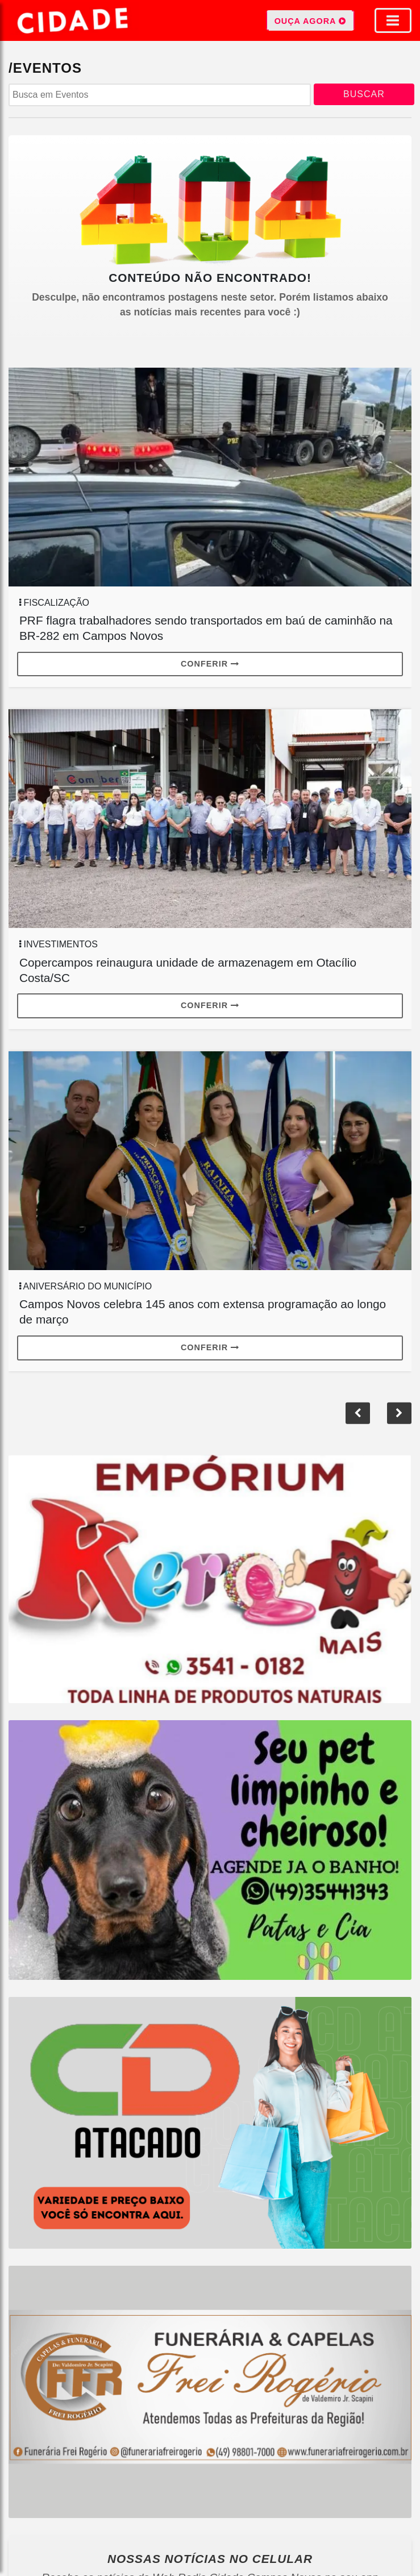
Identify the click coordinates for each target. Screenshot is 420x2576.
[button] (358, 1413)
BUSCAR (364, 94)
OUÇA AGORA (310, 20)
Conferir (210, 663)
